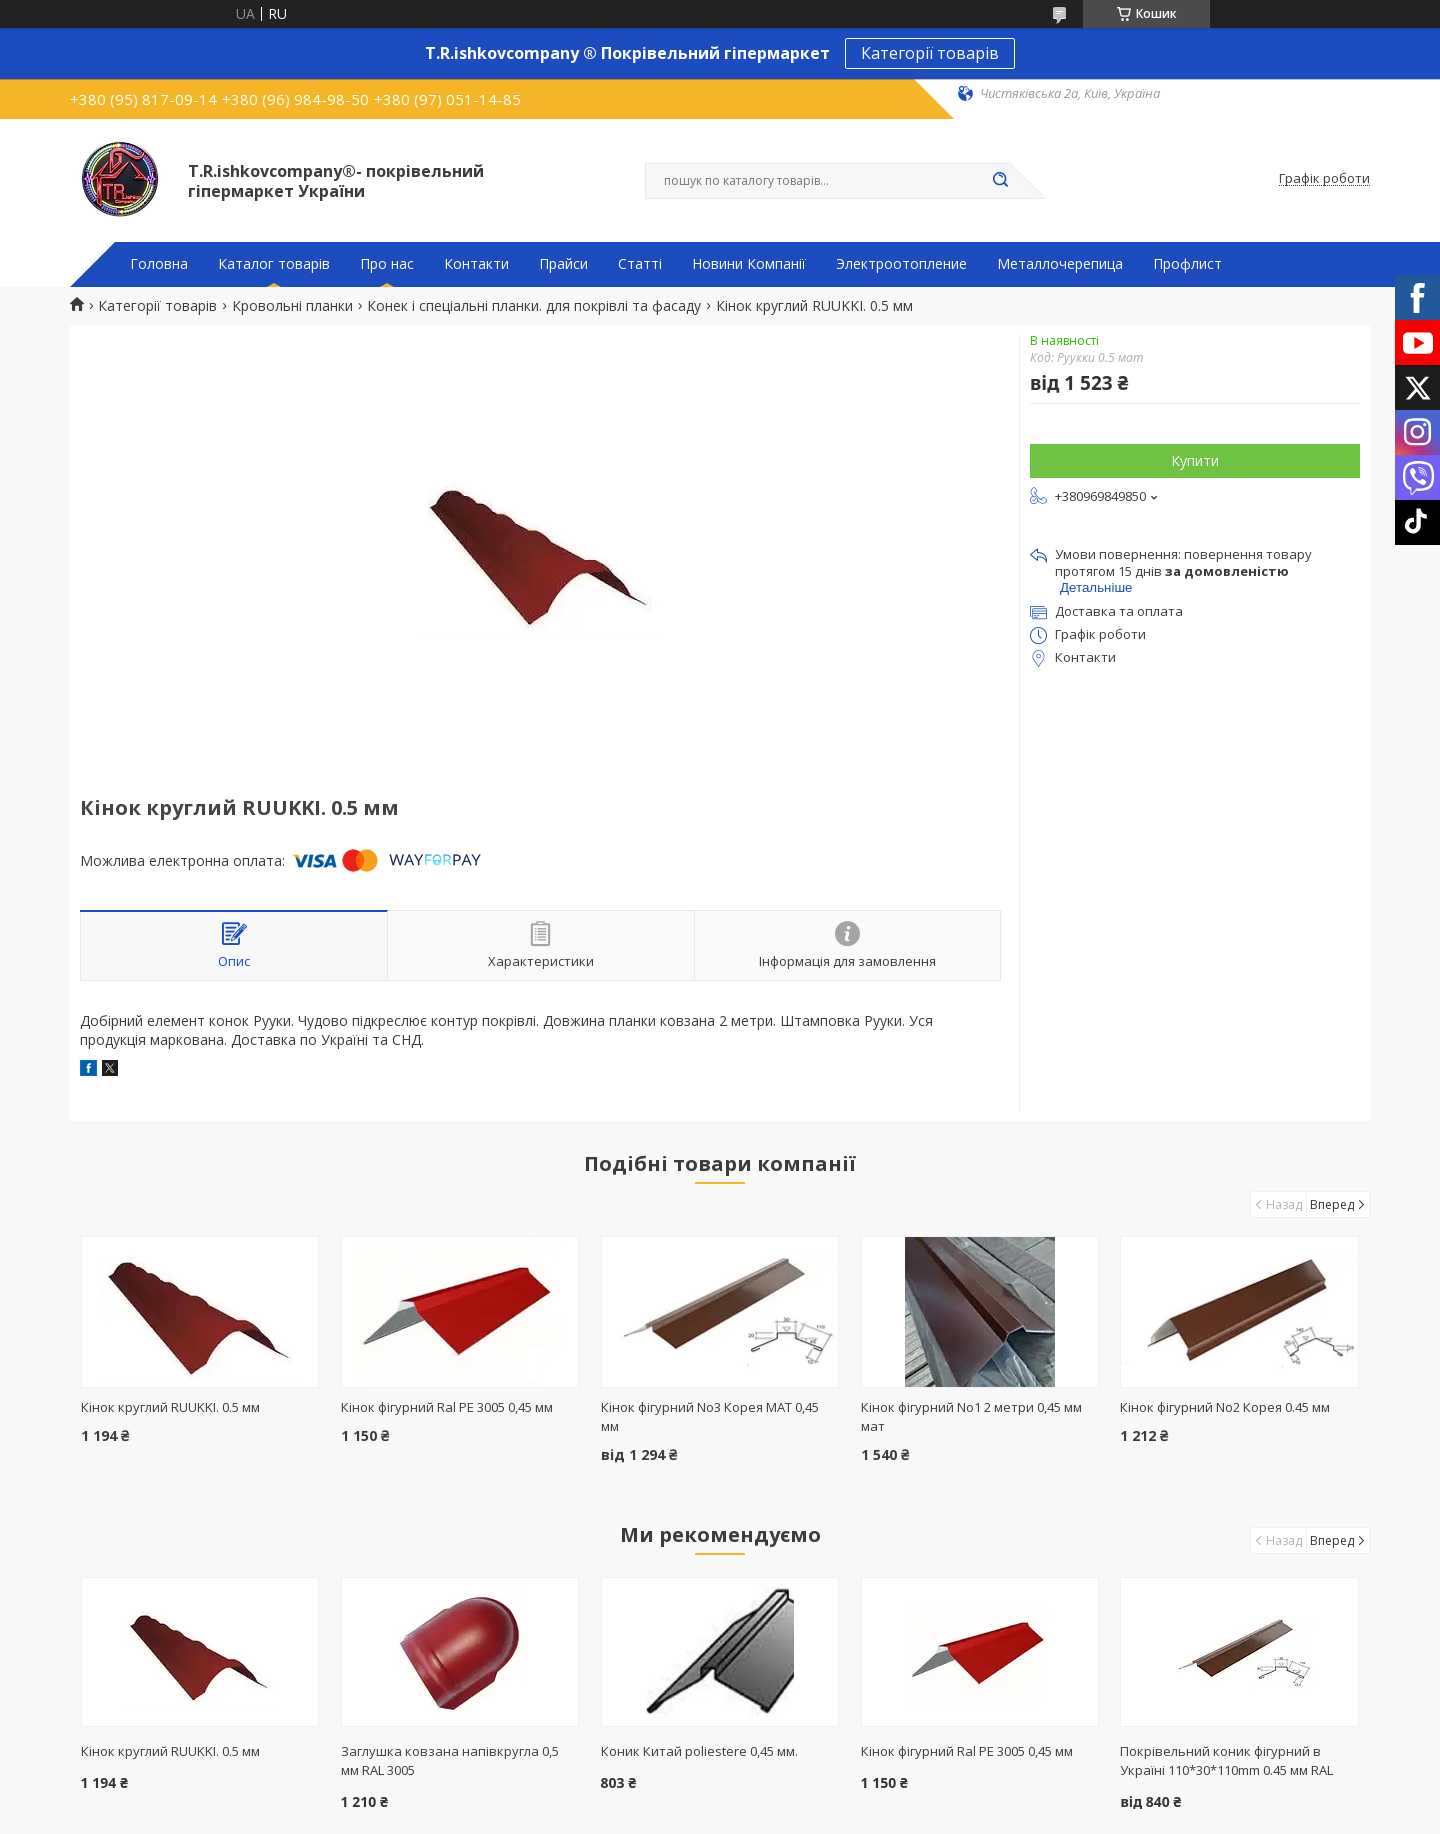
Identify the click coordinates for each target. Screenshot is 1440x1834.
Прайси (563, 264)
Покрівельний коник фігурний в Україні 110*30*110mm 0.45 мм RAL (1226, 1760)
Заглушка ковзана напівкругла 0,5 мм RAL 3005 (450, 1760)
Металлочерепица (1060, 264)
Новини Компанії (749, 264)
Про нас (387, 264)
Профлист (1187, 264)
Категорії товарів (930, 53)
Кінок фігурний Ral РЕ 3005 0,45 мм (447, 1407)
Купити (1195, 460)
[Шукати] (1000, 181)
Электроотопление (901, 264)
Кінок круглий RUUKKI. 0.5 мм (170, 1407)
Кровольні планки (292, 306)
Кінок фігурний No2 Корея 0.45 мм (1225, 1407)
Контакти (476, 264)
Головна (159, 264)
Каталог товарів (274, 264)
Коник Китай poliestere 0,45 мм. (699, 1751)
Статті (640, 264)
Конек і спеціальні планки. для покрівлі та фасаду (534, 306)
